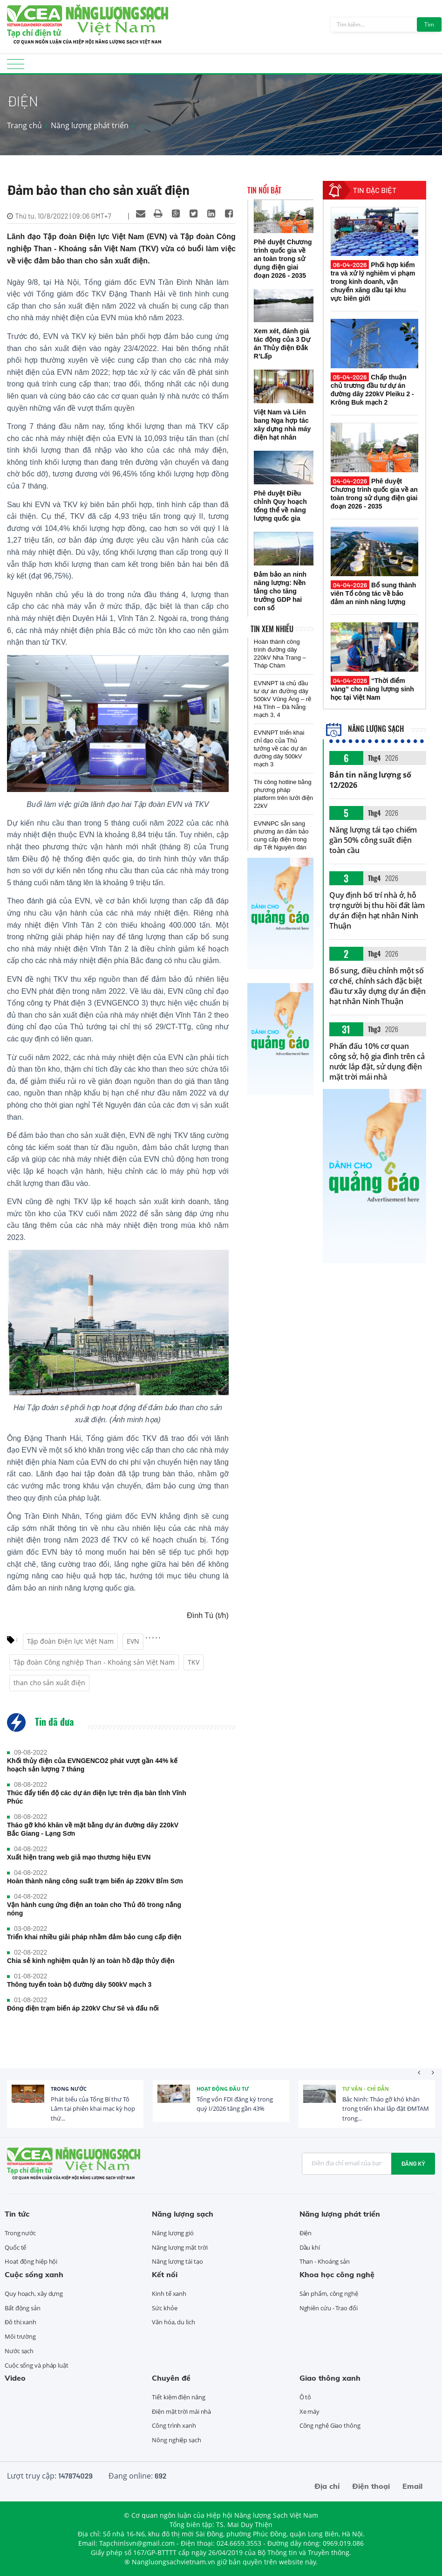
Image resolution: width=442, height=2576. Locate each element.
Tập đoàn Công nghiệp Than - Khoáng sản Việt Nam (94, 1662)
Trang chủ (24, 125)
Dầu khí (309, 2247)
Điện (305, 2233)
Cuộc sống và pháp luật (36, 2365)
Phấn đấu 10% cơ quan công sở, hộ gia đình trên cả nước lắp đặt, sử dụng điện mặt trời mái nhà (377, 1061)
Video (15, 2378)
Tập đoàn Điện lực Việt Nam (70, 1641)
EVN (133, 1641)
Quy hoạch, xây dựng (34, 2293)
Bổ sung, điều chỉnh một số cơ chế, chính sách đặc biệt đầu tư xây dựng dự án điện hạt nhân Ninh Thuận (377, 985)
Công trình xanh (174, 2425)
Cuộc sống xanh (34, 2274)
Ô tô (305, 2397)
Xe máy (309, 2411)
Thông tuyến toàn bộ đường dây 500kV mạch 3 (79, 1984)
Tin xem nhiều (272, 628)
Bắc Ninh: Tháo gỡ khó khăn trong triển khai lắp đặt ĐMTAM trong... (385, 2109)
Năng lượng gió (173, 2233)
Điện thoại (371, 2486)
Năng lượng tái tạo (177, 2261)
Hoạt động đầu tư (223, 2088)
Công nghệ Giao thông (329, 2425)
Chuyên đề (171, 2378)
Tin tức (17, 2213)
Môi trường (20, 2336)
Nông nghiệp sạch (176, 2440)
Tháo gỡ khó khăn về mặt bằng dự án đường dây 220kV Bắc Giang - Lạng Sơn (92, 1829)
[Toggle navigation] (15, 66)
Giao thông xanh (329, 2378)
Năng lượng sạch (365, 728)
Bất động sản (23, 2308)
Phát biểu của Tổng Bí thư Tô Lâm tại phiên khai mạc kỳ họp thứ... (93, 2109)
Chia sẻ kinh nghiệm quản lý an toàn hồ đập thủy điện (91, 1960)
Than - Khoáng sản (324, 2261)
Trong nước (69, 2088)
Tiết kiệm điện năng (178, 2397)
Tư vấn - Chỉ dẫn (365, 2088)
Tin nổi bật (264, 190)
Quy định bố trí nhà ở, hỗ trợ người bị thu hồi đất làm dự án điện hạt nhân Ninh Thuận (377, 910)
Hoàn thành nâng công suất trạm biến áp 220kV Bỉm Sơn (95, 1881)
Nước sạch (19, 2351)
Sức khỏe (164, 2308)
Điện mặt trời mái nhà (181, 2411)
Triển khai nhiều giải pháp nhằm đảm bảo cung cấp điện (94, 1937)
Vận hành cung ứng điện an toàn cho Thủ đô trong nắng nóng (94, 1909)
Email (412, 2486)
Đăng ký (413, 2163)
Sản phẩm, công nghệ (328, 2293)
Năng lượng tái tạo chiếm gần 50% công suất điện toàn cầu (373, 840)
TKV (193, 1662)
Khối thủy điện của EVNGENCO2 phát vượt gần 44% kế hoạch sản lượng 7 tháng (92, 1765)
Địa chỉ (327, 2486)
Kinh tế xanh (169, 2293)
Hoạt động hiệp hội (31, 2261)
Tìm (429, 24)
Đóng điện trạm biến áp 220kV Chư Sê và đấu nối (83, 2008)
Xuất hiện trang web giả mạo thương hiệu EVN (78, 1857)
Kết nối (164, 2274)
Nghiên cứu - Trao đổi (328, 2308)
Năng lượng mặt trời (179, 2247)
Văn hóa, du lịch (173, 2322)
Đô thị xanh (20, 2322)
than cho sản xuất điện (49, 1682)
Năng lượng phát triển (90, 125)
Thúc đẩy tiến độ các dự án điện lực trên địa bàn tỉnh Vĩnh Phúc (96, 1797)
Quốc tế (15, 2247)
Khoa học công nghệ (336, 2274)
